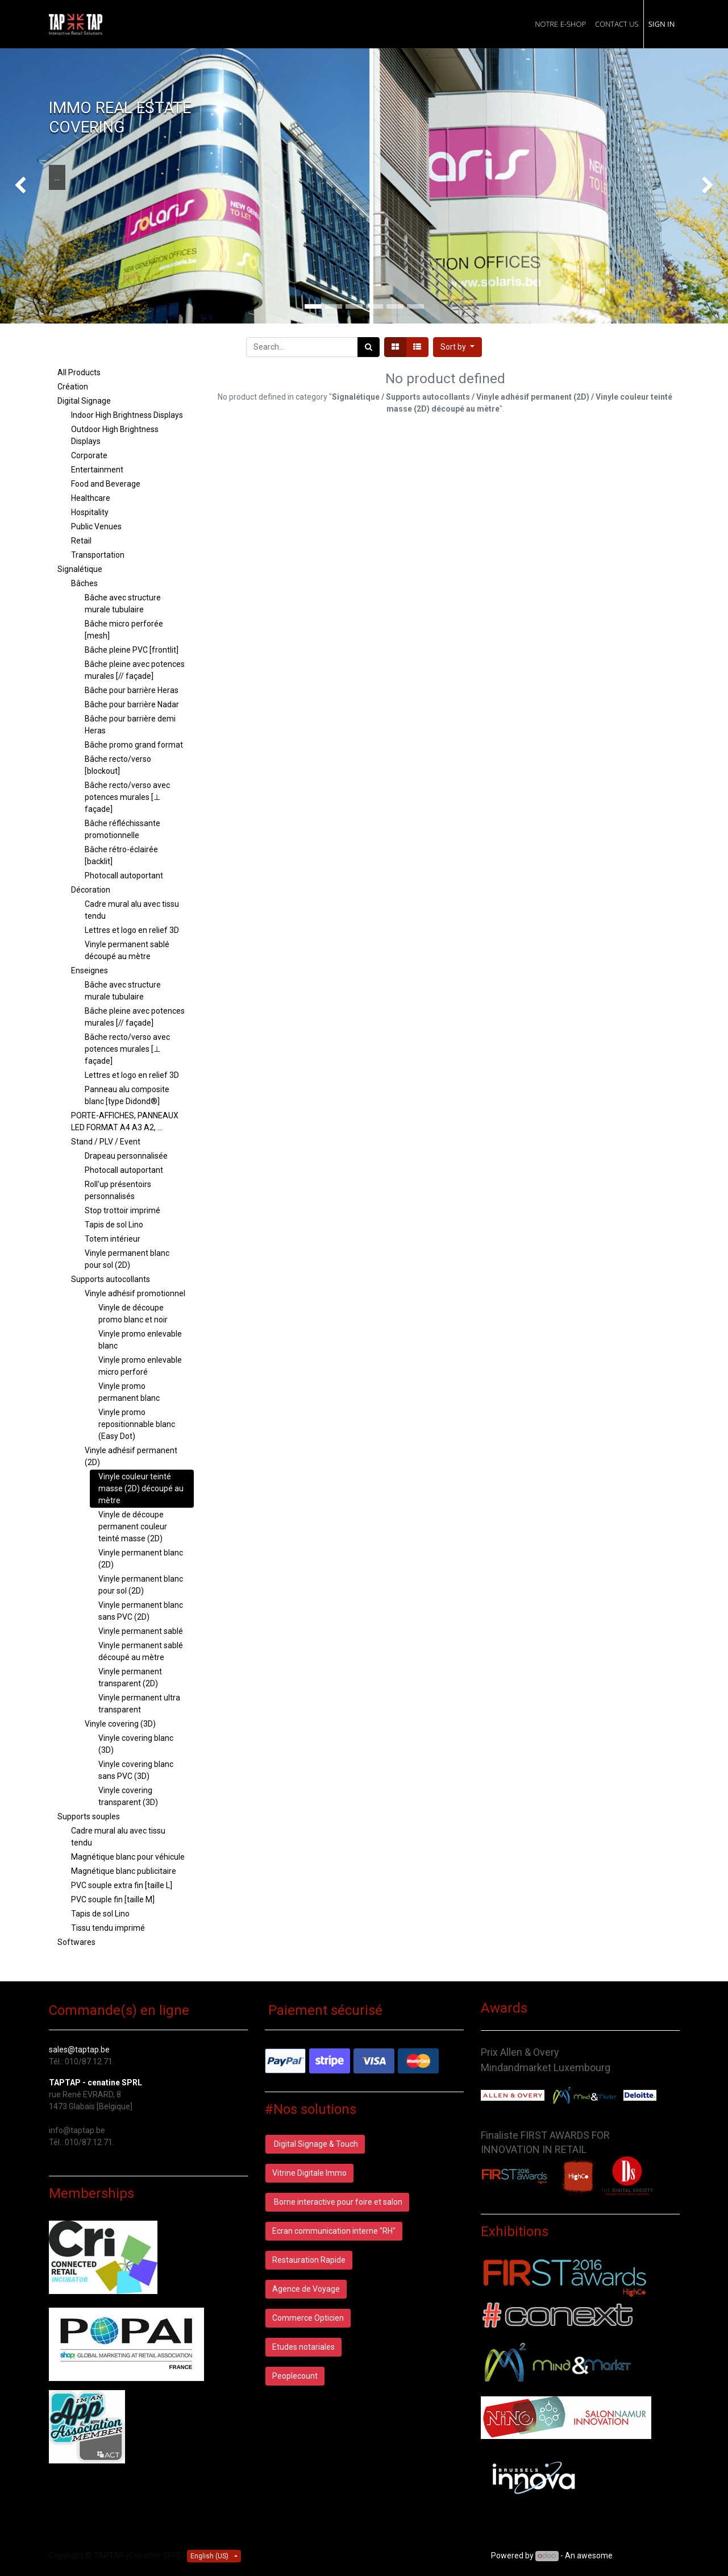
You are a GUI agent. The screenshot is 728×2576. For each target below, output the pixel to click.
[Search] (368, 347)
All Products (79, 372)
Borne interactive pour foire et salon (337, 2201)
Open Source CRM (647, 2555)
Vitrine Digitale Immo (309, 2172)
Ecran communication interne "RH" (334, 2230)
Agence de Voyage (306, 2288)
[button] (457, 347)
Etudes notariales (303, 2346)
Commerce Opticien (308, 2317)
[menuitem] (560, 24)
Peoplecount (295, 2375)
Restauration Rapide (309, 2259)
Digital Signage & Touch (315, 2143)
